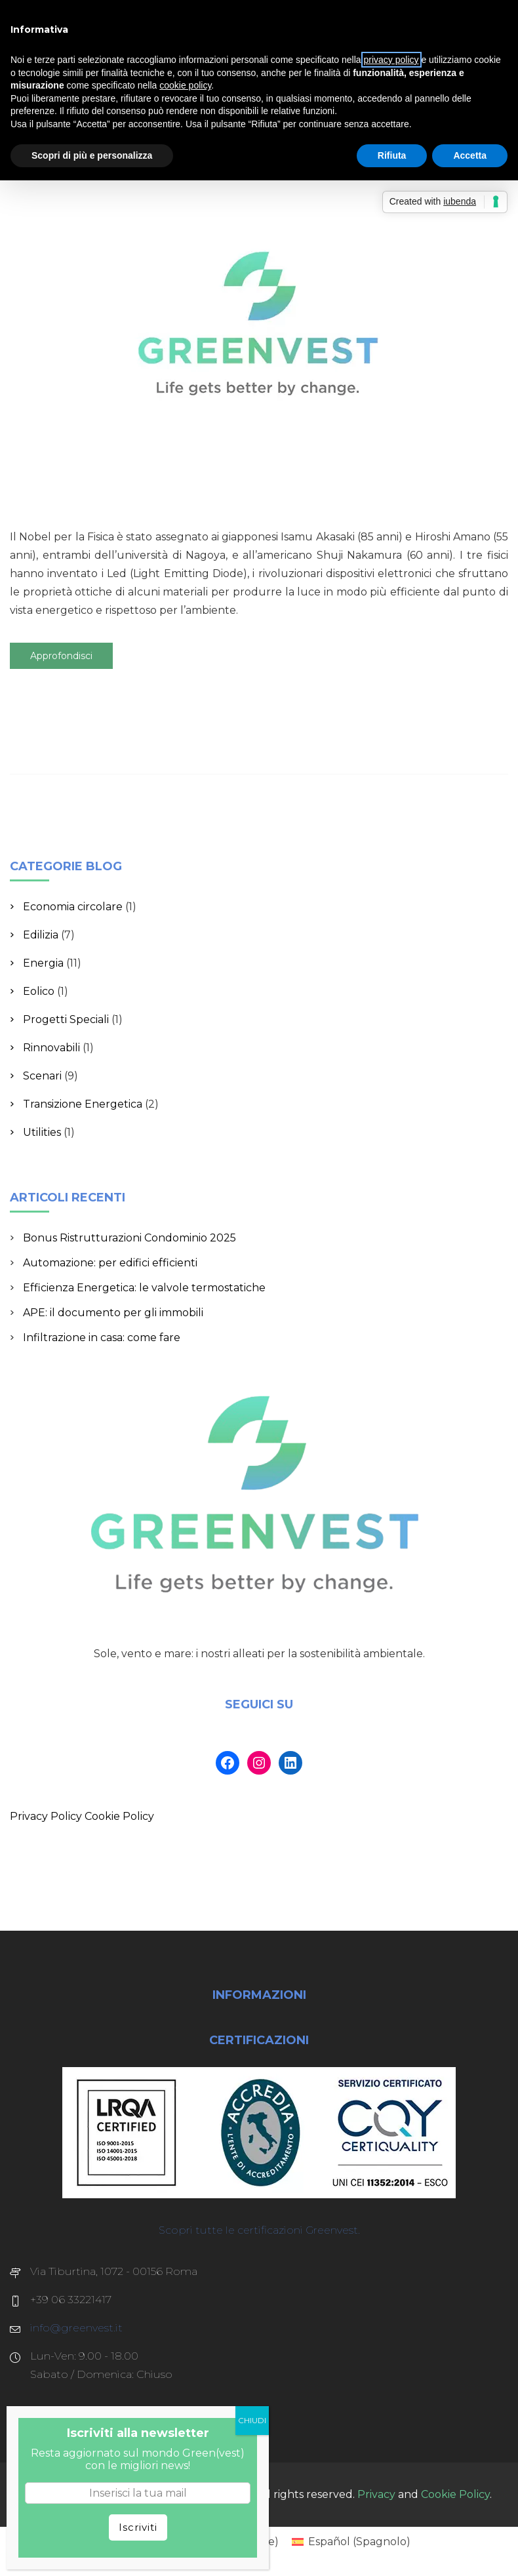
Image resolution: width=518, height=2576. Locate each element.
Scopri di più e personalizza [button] (91, 155)
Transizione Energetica (82, 1104)
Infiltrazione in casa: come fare (101, 1337)
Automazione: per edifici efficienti (110, 1263)
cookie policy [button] (185, 85)
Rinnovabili (51, 1047)
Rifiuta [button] (392, 155)
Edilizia (40, 935)
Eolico (38, 991)
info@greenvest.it (76, 2328)
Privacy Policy (46, 1816)
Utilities (42, 1132)
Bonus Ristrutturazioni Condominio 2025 (129, 1238)
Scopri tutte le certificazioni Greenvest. (259, 2230)
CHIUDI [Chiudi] (252, 2420)
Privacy (376, 2494)
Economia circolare (73, 906)
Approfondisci (61, 656)
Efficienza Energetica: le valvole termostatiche (144, 1287)
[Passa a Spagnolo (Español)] (350, 2542)
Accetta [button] (470, 155)
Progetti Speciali (66, 1019)
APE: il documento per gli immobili (113, 1312)
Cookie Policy (119, 1816)
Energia (43, 963)
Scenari (42, 1076)
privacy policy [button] (391, 59)
